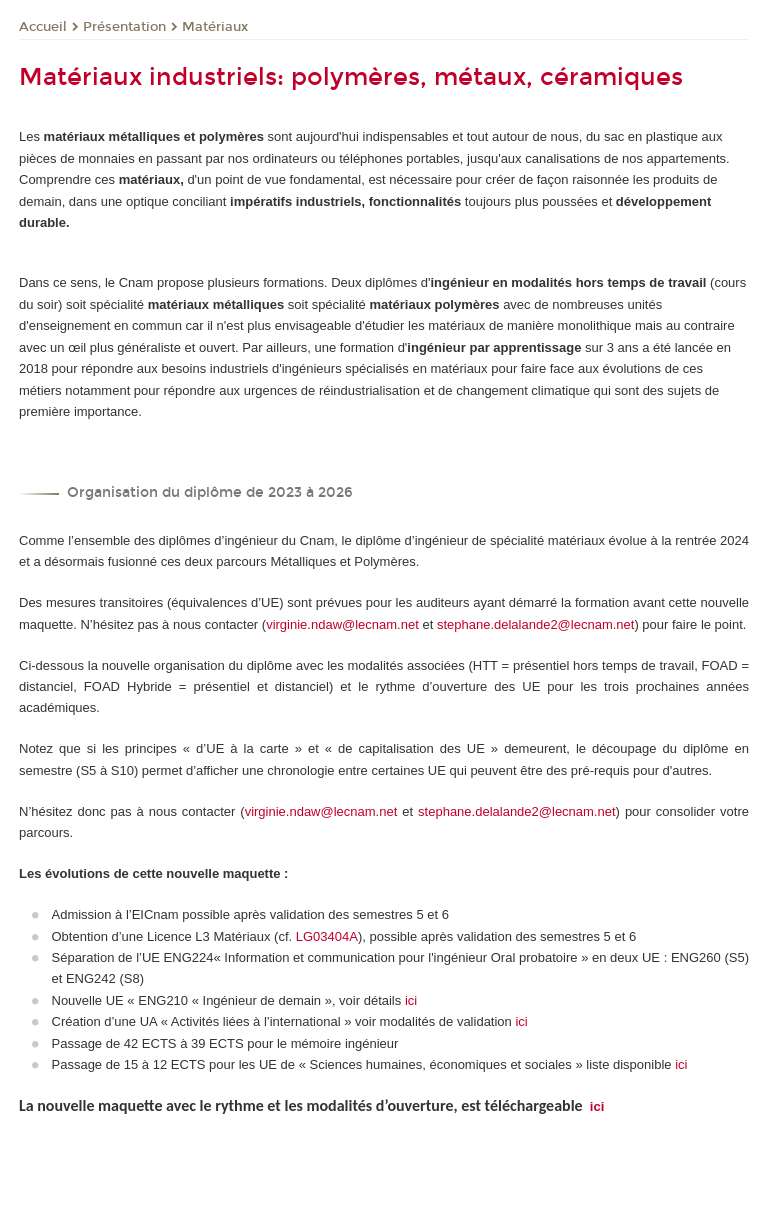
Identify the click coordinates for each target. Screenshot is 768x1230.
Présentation (124, 27)
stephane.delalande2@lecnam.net (536, 624)
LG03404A (327, 936)
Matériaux (215, 27)
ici (411, 1000)
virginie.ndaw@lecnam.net (342, 624)
